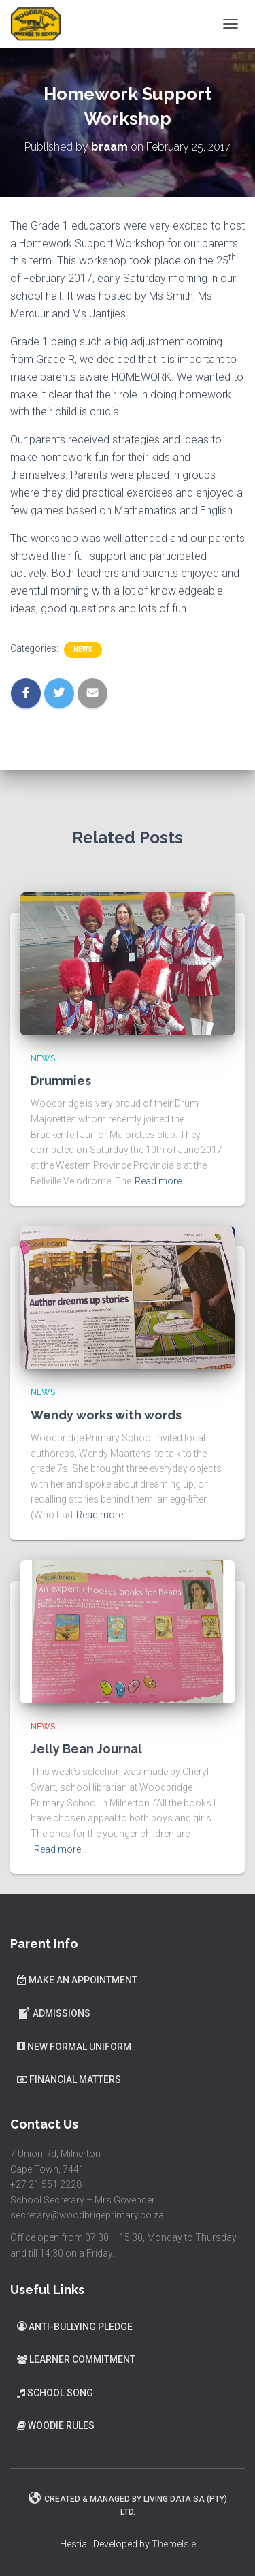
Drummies (61, 1080)
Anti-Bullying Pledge (75, 2326)
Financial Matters (69, 2079)
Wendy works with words (106, 1415)
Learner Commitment (76, 2359)
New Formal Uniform (74, 2046)
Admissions (53, 2013)
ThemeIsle (174, 2544)
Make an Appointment (77, 1980)
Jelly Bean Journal (86, 1749)
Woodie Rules (56, 2425)
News (82, 649)
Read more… (161, 1181)
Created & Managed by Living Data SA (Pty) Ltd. (128, 2504)
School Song (55, 2392)
